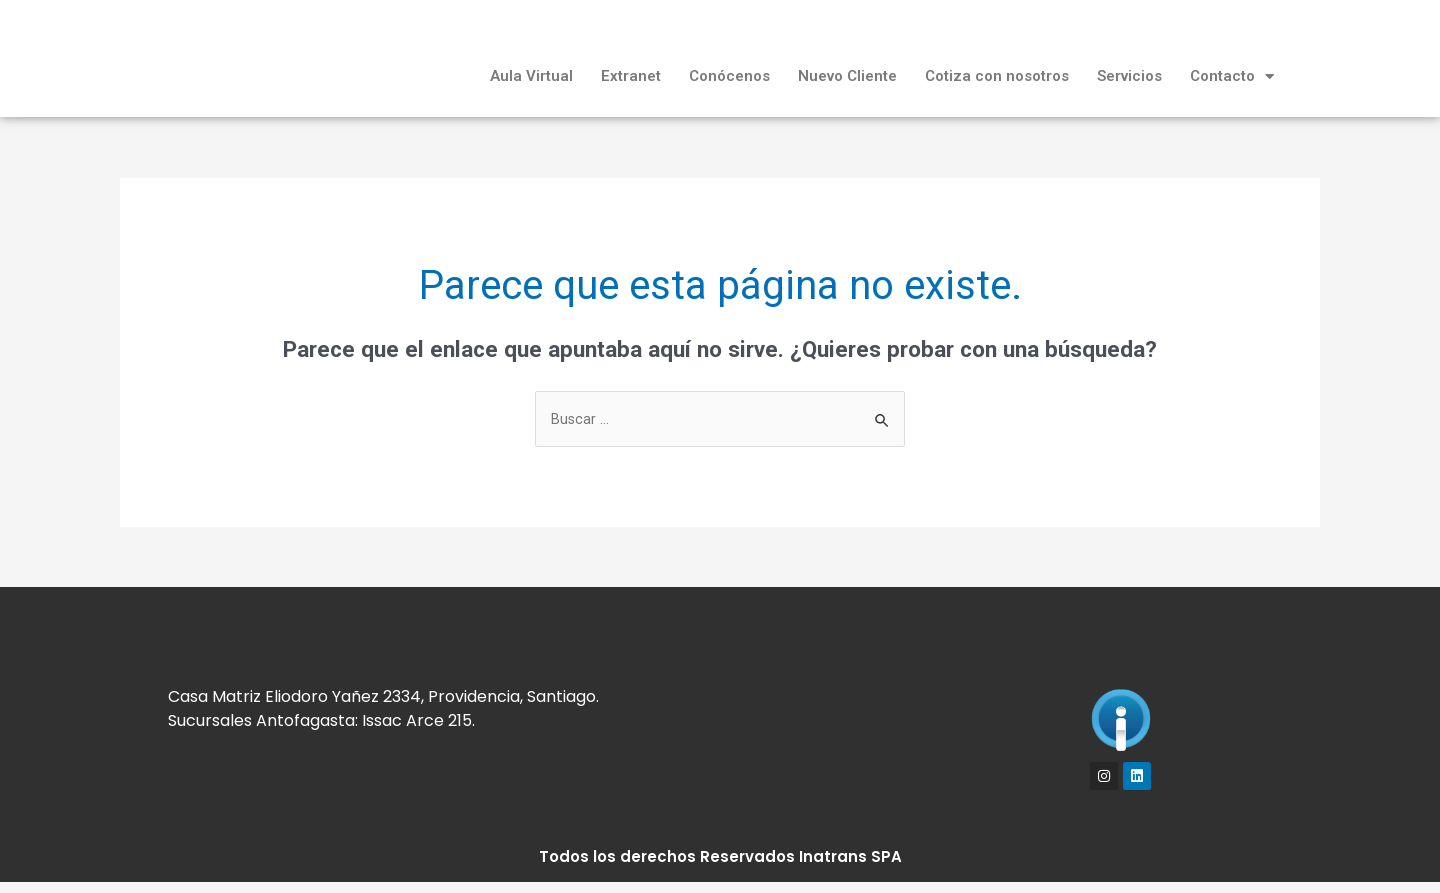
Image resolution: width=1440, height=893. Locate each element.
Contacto (1232, 76)
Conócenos (729, 76)
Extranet (631, 76)
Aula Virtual (531, 76)
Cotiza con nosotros (997, 76)
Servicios (1129, 76)
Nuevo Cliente (847, 76)
